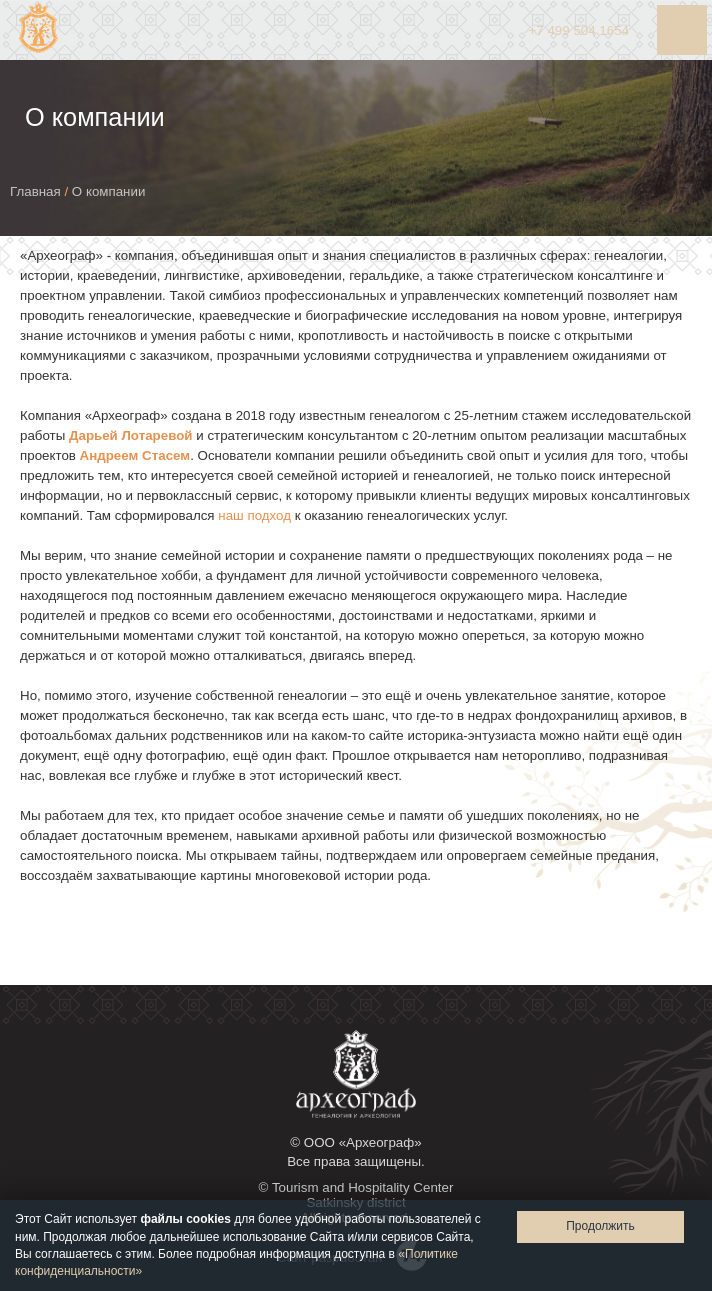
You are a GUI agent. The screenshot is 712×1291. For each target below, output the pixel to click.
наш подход (254, 515)
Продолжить (600, 1226)
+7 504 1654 (579, 30)
